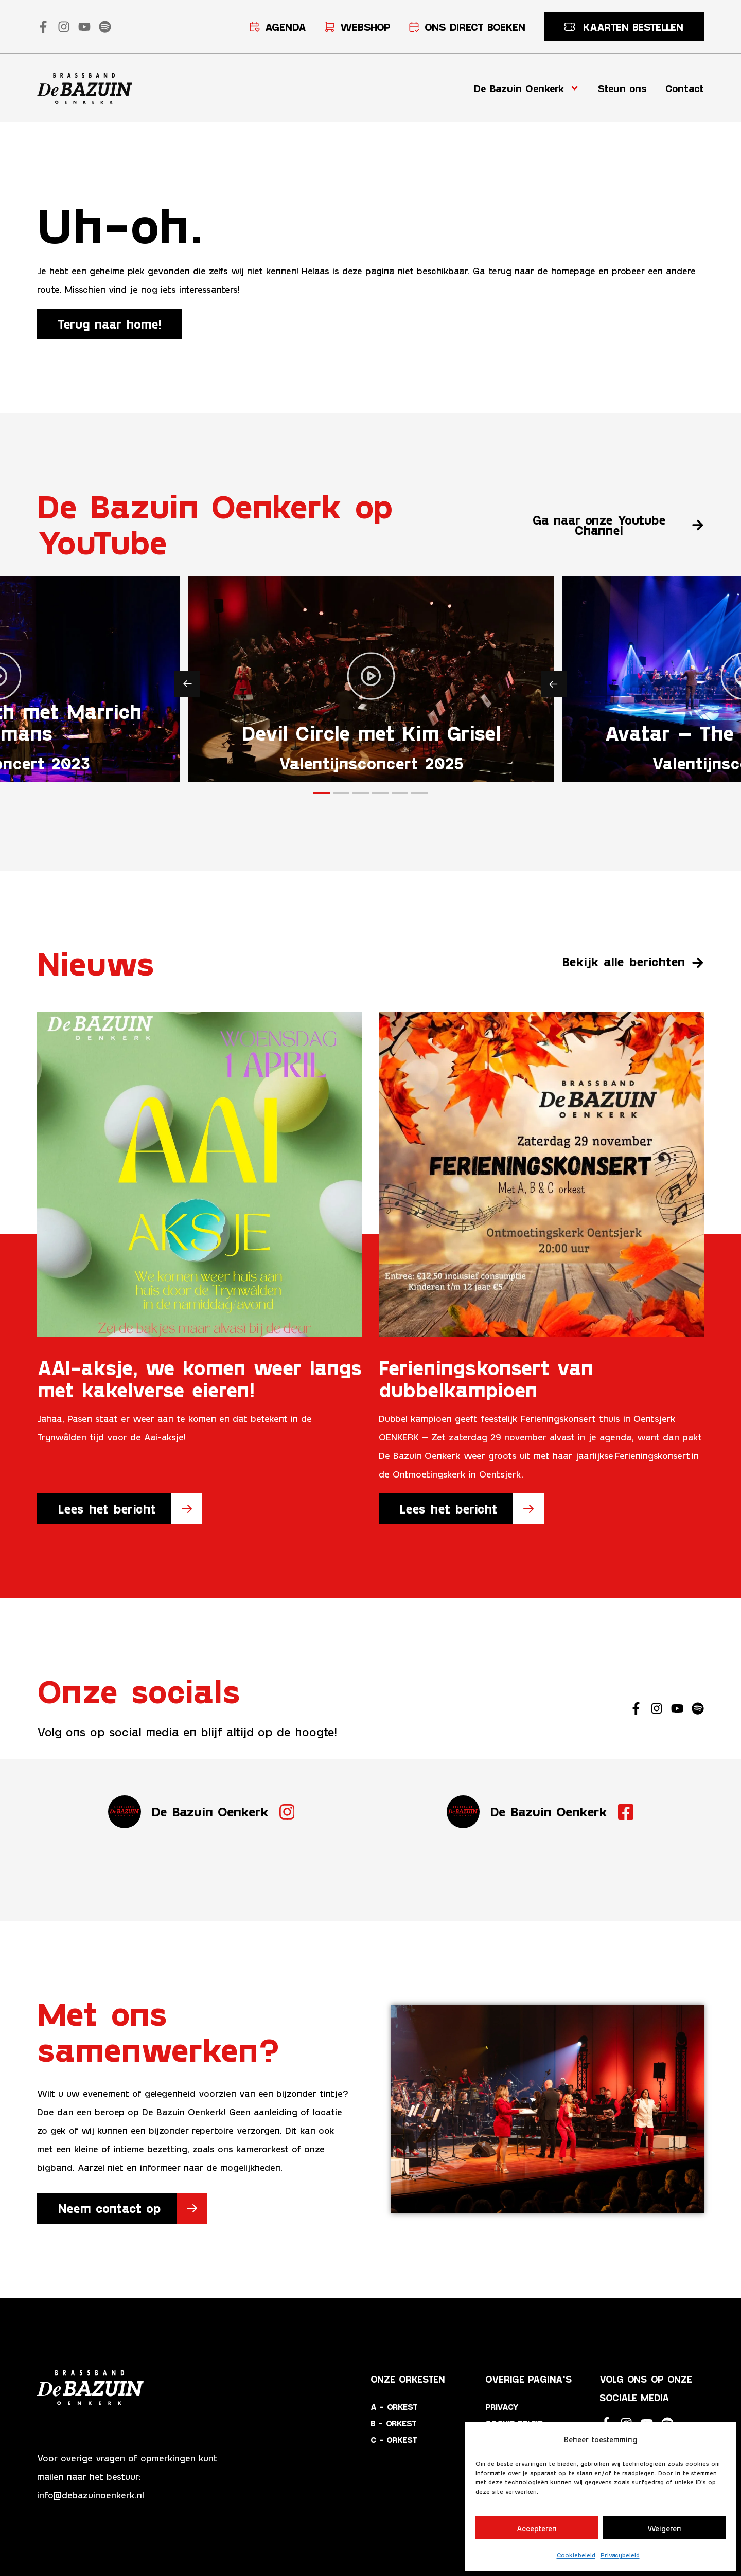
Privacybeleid (620, 2555)
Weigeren (664, 2528)
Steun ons (622, 88)
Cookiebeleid (576, 2555)
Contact (684, 88)
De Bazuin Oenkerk (526, 88)
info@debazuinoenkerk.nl (90, 2494)
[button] (187, 684)
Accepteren (537, 2528)
